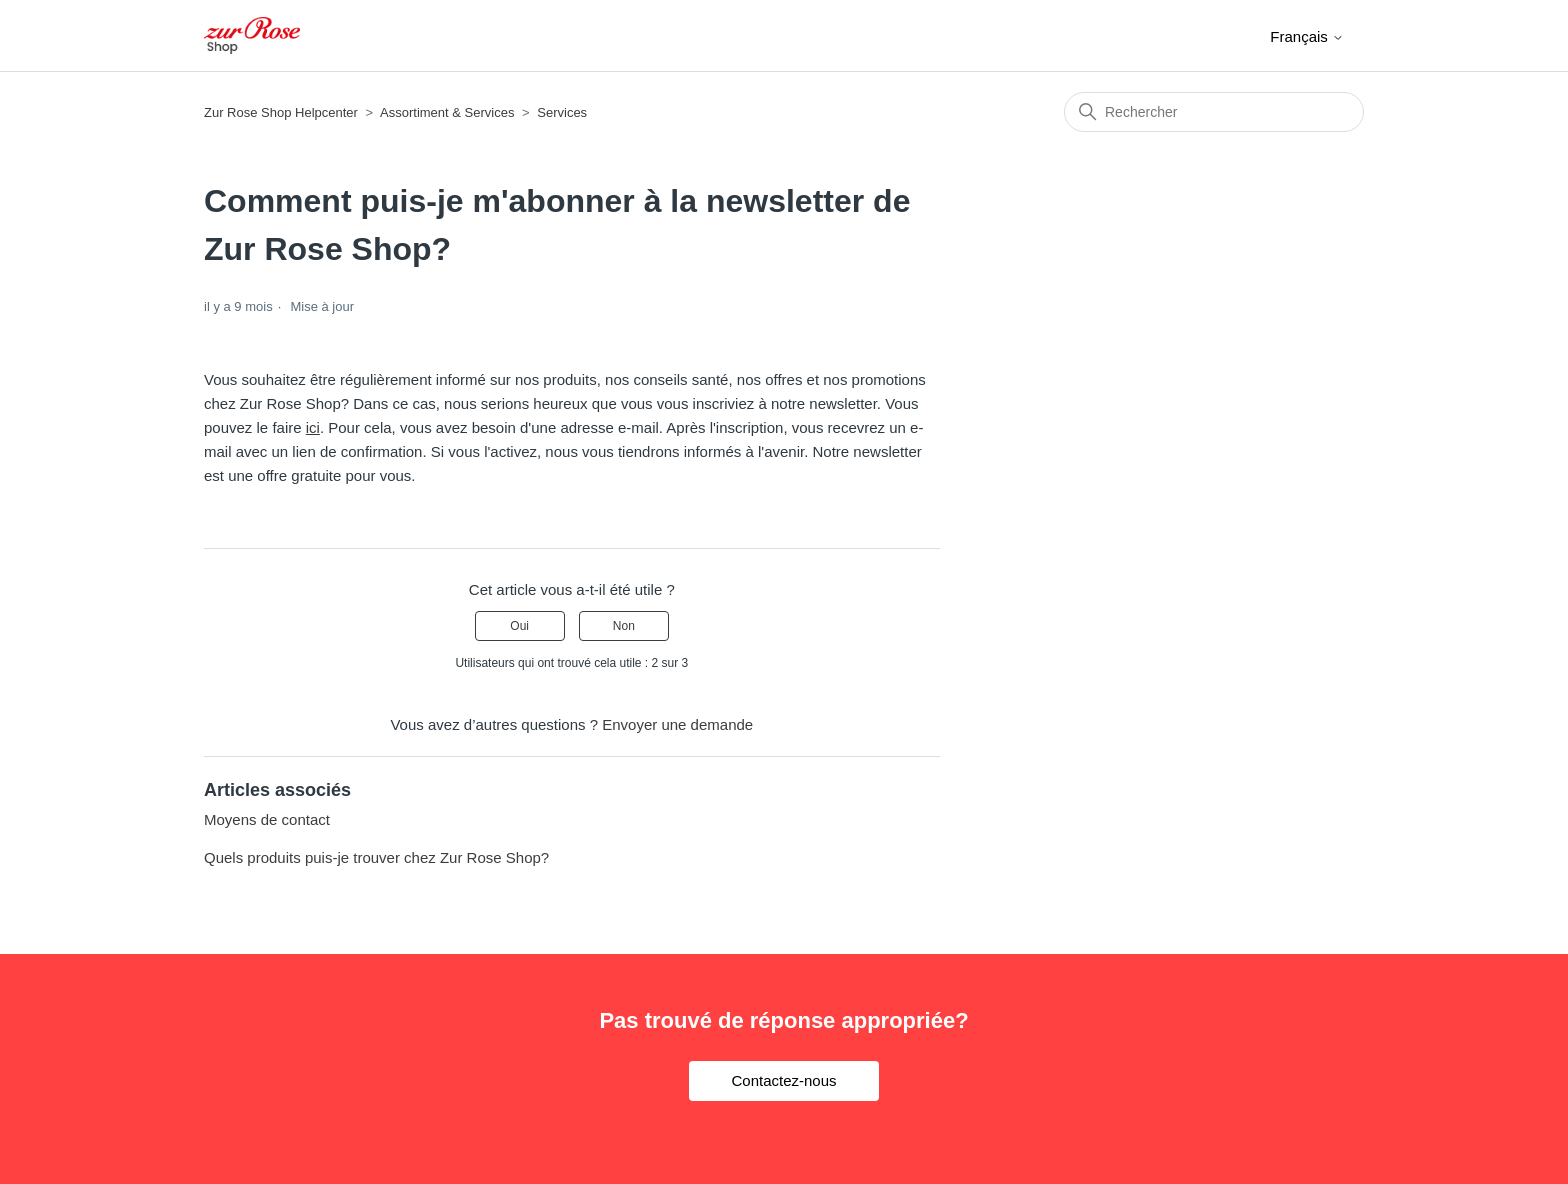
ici (313, 427)
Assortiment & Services (447, 112)
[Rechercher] (1214, 112)
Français (1307, 36)
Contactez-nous (783, 1080)
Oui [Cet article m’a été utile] (519, 626)
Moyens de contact (267, 819)
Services (562, 112)
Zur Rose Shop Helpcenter (281, 112)
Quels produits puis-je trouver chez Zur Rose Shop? (376, 857)
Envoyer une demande (677, 724)
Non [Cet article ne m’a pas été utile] (624, 626)
